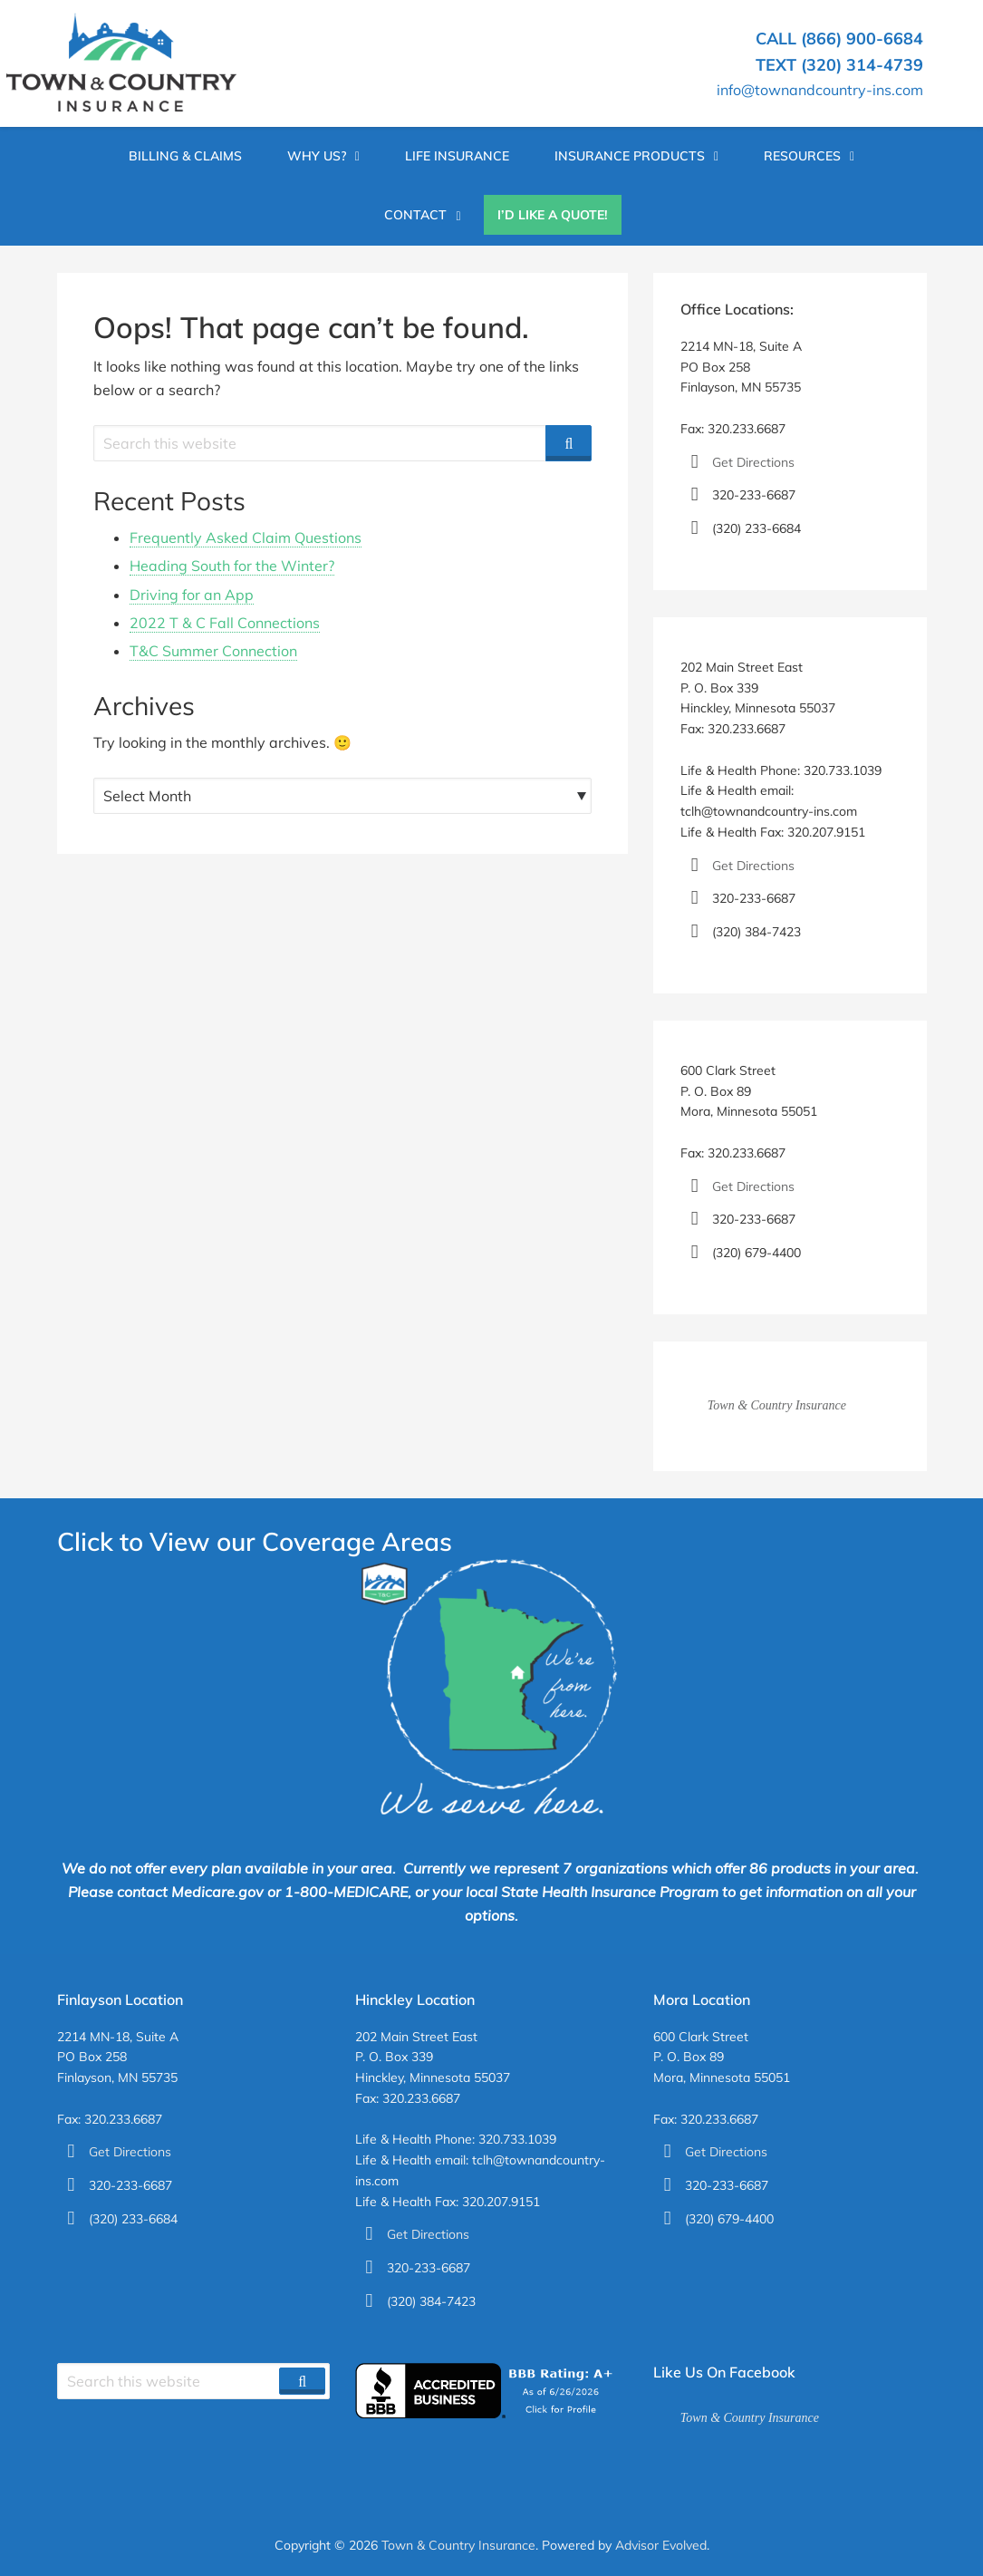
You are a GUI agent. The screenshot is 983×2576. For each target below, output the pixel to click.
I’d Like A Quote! (552, 215)
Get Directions (753, 462)
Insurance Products (629, 156)
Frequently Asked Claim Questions (245, 537)
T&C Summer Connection (213, 651)
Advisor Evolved (661, 2545)
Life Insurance (457, 156)
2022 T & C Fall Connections (225, 623)
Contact (415, 215)
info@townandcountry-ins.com (820, 90)
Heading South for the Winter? (232, 566)
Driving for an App (192, 595)
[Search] (568, 443)
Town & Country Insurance (777, 1405)
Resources (802, 156)
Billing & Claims (185, 156)
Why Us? (316, 156)
